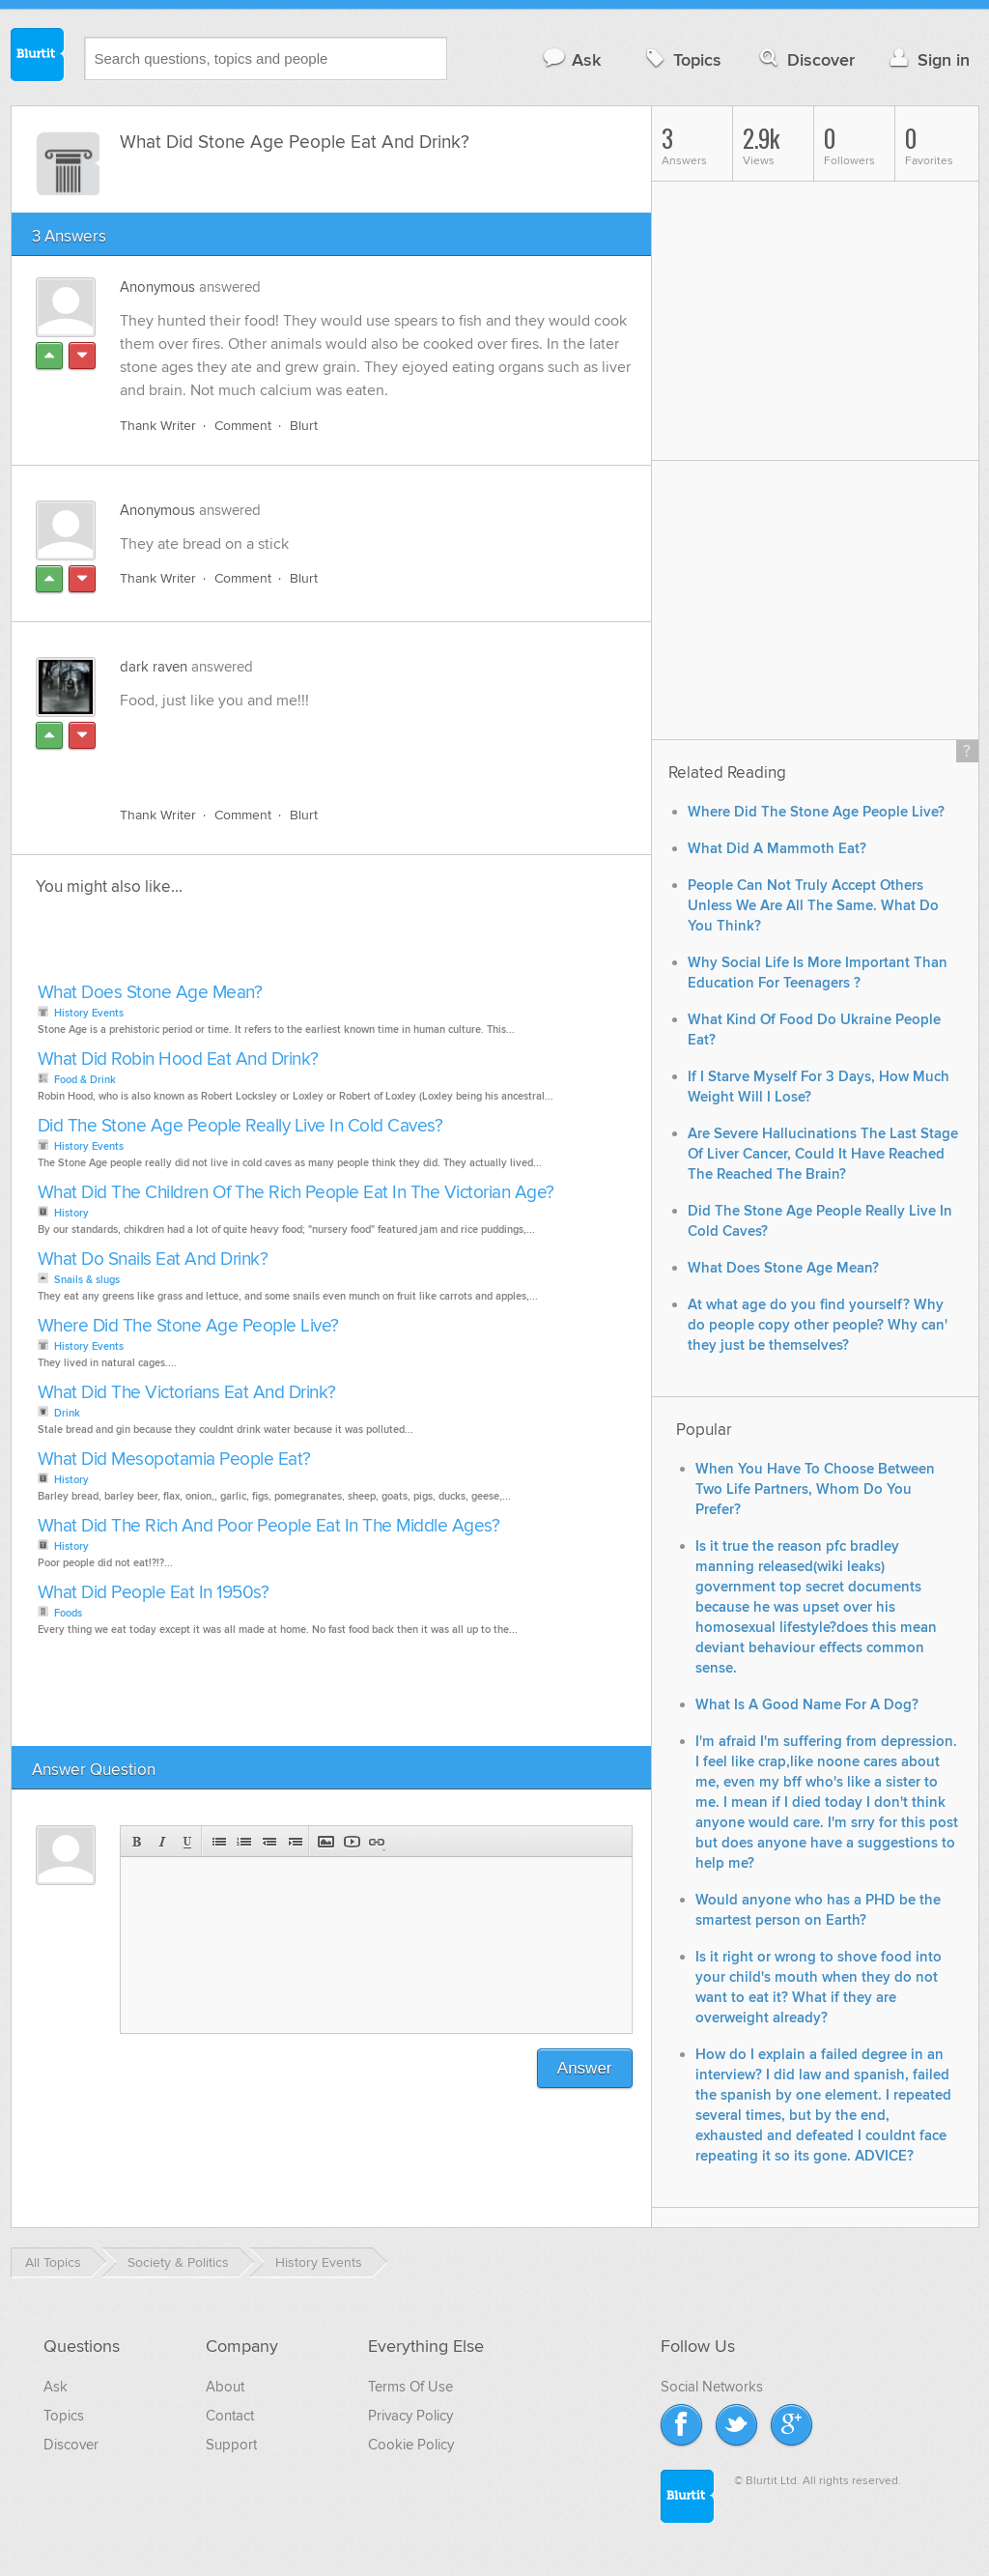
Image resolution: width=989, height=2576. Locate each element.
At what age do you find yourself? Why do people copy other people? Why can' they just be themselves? (817, 1325)
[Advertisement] (343, 747)
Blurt (304, 425)
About (225, 2386)
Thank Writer (158, 425)
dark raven (153, 666)
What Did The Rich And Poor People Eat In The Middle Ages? (269, 1526)
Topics (681, 59)
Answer (584, 2068)
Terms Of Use (410, 2386)
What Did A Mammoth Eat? (777, 849)
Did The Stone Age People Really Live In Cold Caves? (240, 1126)
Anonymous (157, 287)
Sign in (928, 59)
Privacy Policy (410, 2415)
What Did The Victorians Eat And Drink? (187, 1393)
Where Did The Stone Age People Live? (188, 1326)
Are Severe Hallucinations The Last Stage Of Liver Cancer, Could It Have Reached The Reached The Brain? (823, 1154)
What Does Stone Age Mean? (150, 993)
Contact (230, 2415)
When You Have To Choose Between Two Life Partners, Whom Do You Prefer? (815, 1489)
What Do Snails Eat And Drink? (153, 1259)
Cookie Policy (411, 2444)
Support (231, 2444)
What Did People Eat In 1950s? (153, 1593)
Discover (805, 59)
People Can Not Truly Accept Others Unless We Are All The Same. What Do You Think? (813, 905)
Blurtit (38, 57)
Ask (571, 59)
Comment (242, 425)
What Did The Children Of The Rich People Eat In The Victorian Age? (296, 1193)
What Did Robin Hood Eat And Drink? (178, 1059)
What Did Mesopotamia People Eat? (174, 1459)
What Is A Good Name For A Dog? (806, 1705)
